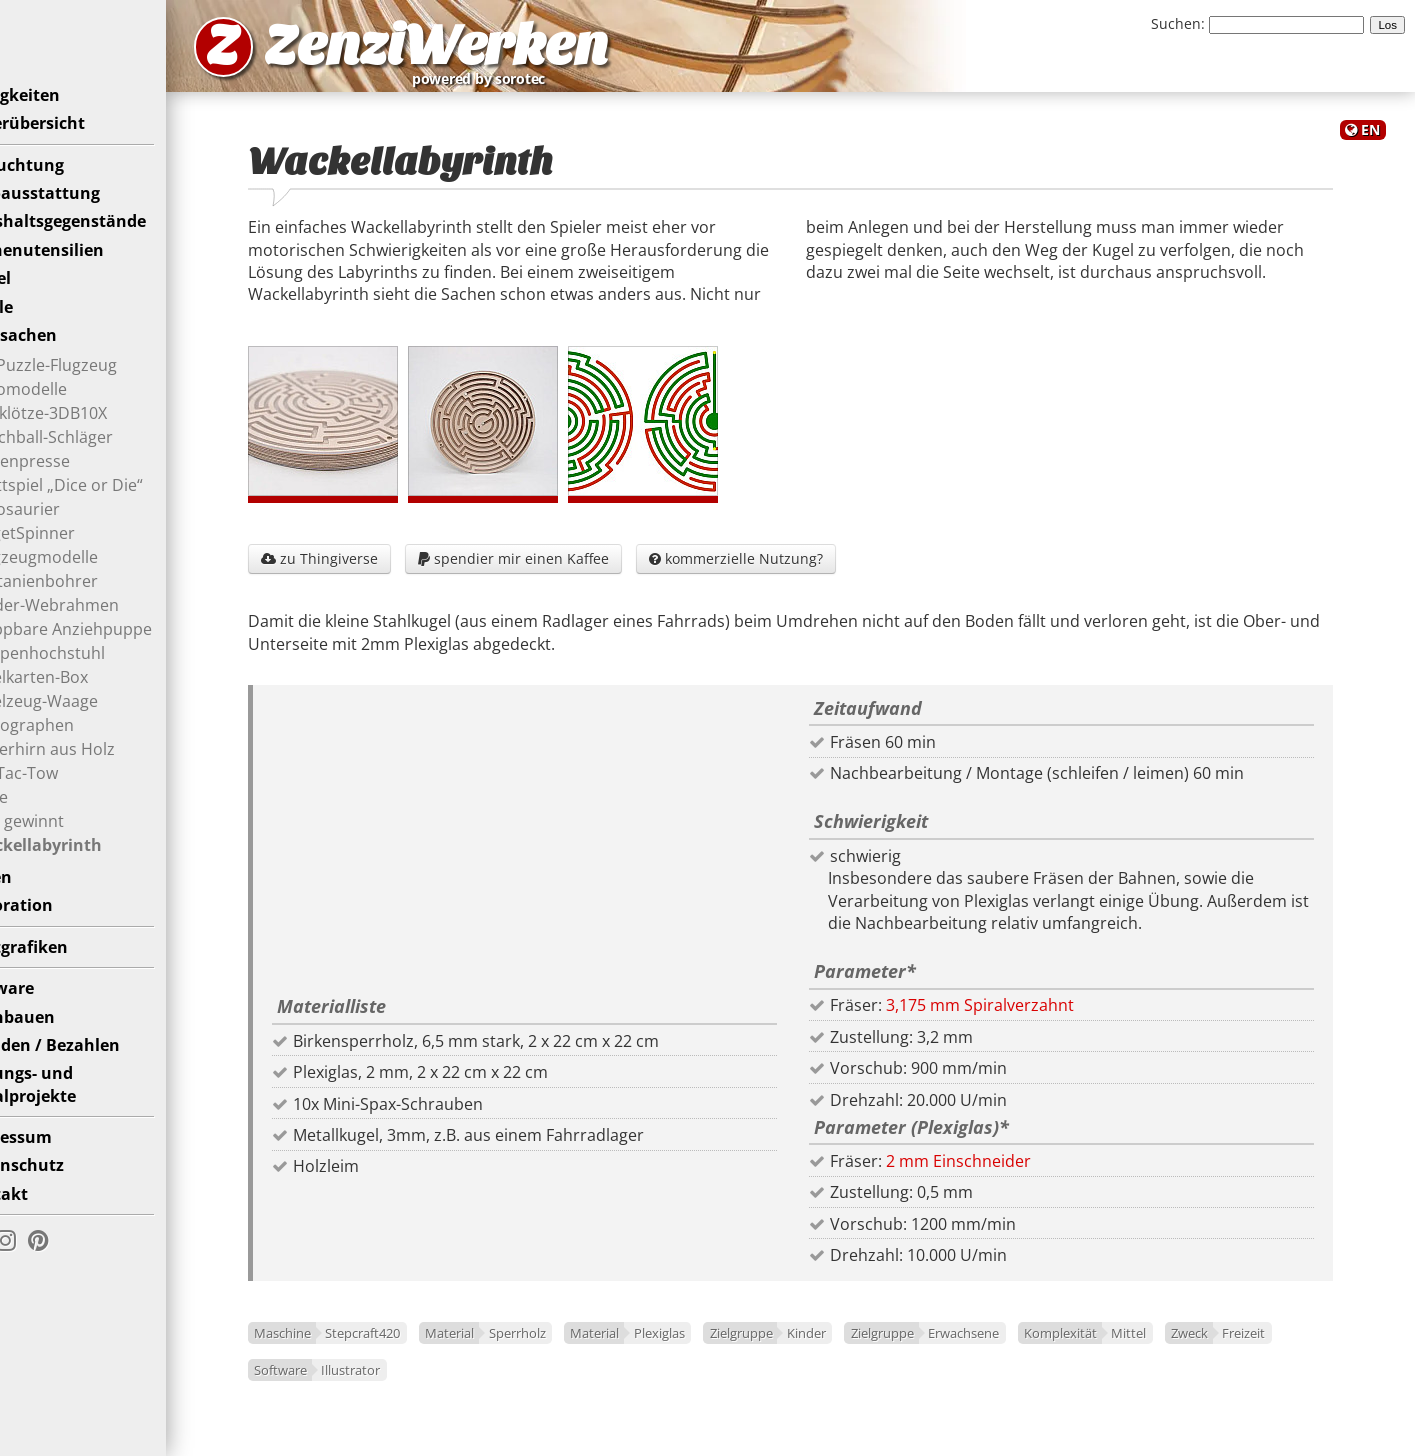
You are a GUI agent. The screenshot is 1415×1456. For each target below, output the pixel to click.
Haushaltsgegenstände (108, 251)
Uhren (41, 906)
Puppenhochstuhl (91, 682)
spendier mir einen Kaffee (571, 573)
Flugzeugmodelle (88, 586)
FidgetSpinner (76, 562)
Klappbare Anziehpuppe (115, 658)
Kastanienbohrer (88, 610)
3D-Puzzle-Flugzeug (97, 394)
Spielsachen (63, 364)
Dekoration (61, 935)
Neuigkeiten (65, 124)
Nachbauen (62, 1046)
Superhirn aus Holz (96, 778)
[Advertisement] (568, 861)
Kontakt (49, 1223)
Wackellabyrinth (90, 874)
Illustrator (528, 1385)
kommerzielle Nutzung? (794, 573)
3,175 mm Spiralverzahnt (1009, 1021)
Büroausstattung (85, 222)
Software (52, 1017)
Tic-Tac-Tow (68, 802)
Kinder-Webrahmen (98, 634)
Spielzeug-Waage (88, 730)
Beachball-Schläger (95, 466)
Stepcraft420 (421, 1349)
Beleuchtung (67, 194)
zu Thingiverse (377, 573)
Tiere (43, 826)
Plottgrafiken (69, 976)
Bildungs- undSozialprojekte (73, 1113)
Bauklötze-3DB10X (92, 442)
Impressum (61, 1166)
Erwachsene (1021, 1349)
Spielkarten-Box (83, 706)
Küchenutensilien (87, 279)
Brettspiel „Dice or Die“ (110, 514)
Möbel (40, 307)
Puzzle (41, 336)
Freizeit (385, 1385)
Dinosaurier (69, 538)
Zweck (330, 1385)
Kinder (864, 1349)
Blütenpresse (74, 490)
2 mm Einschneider (987, 1176)
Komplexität (1118, 1349)
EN (1370, 148)
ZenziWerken (535, 53)
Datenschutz (67, 1195)
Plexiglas (717, 1349)
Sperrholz (575, 1349)
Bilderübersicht (77, 152)
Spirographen (76, 754)
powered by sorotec (616, 88)
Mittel (1187, 1349)
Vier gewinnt (71, 850)
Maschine (340, 1349)
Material (508, 1349)
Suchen (1176, 23)
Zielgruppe (799, 1349)
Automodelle (72, 418)
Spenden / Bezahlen (95, 1074)
